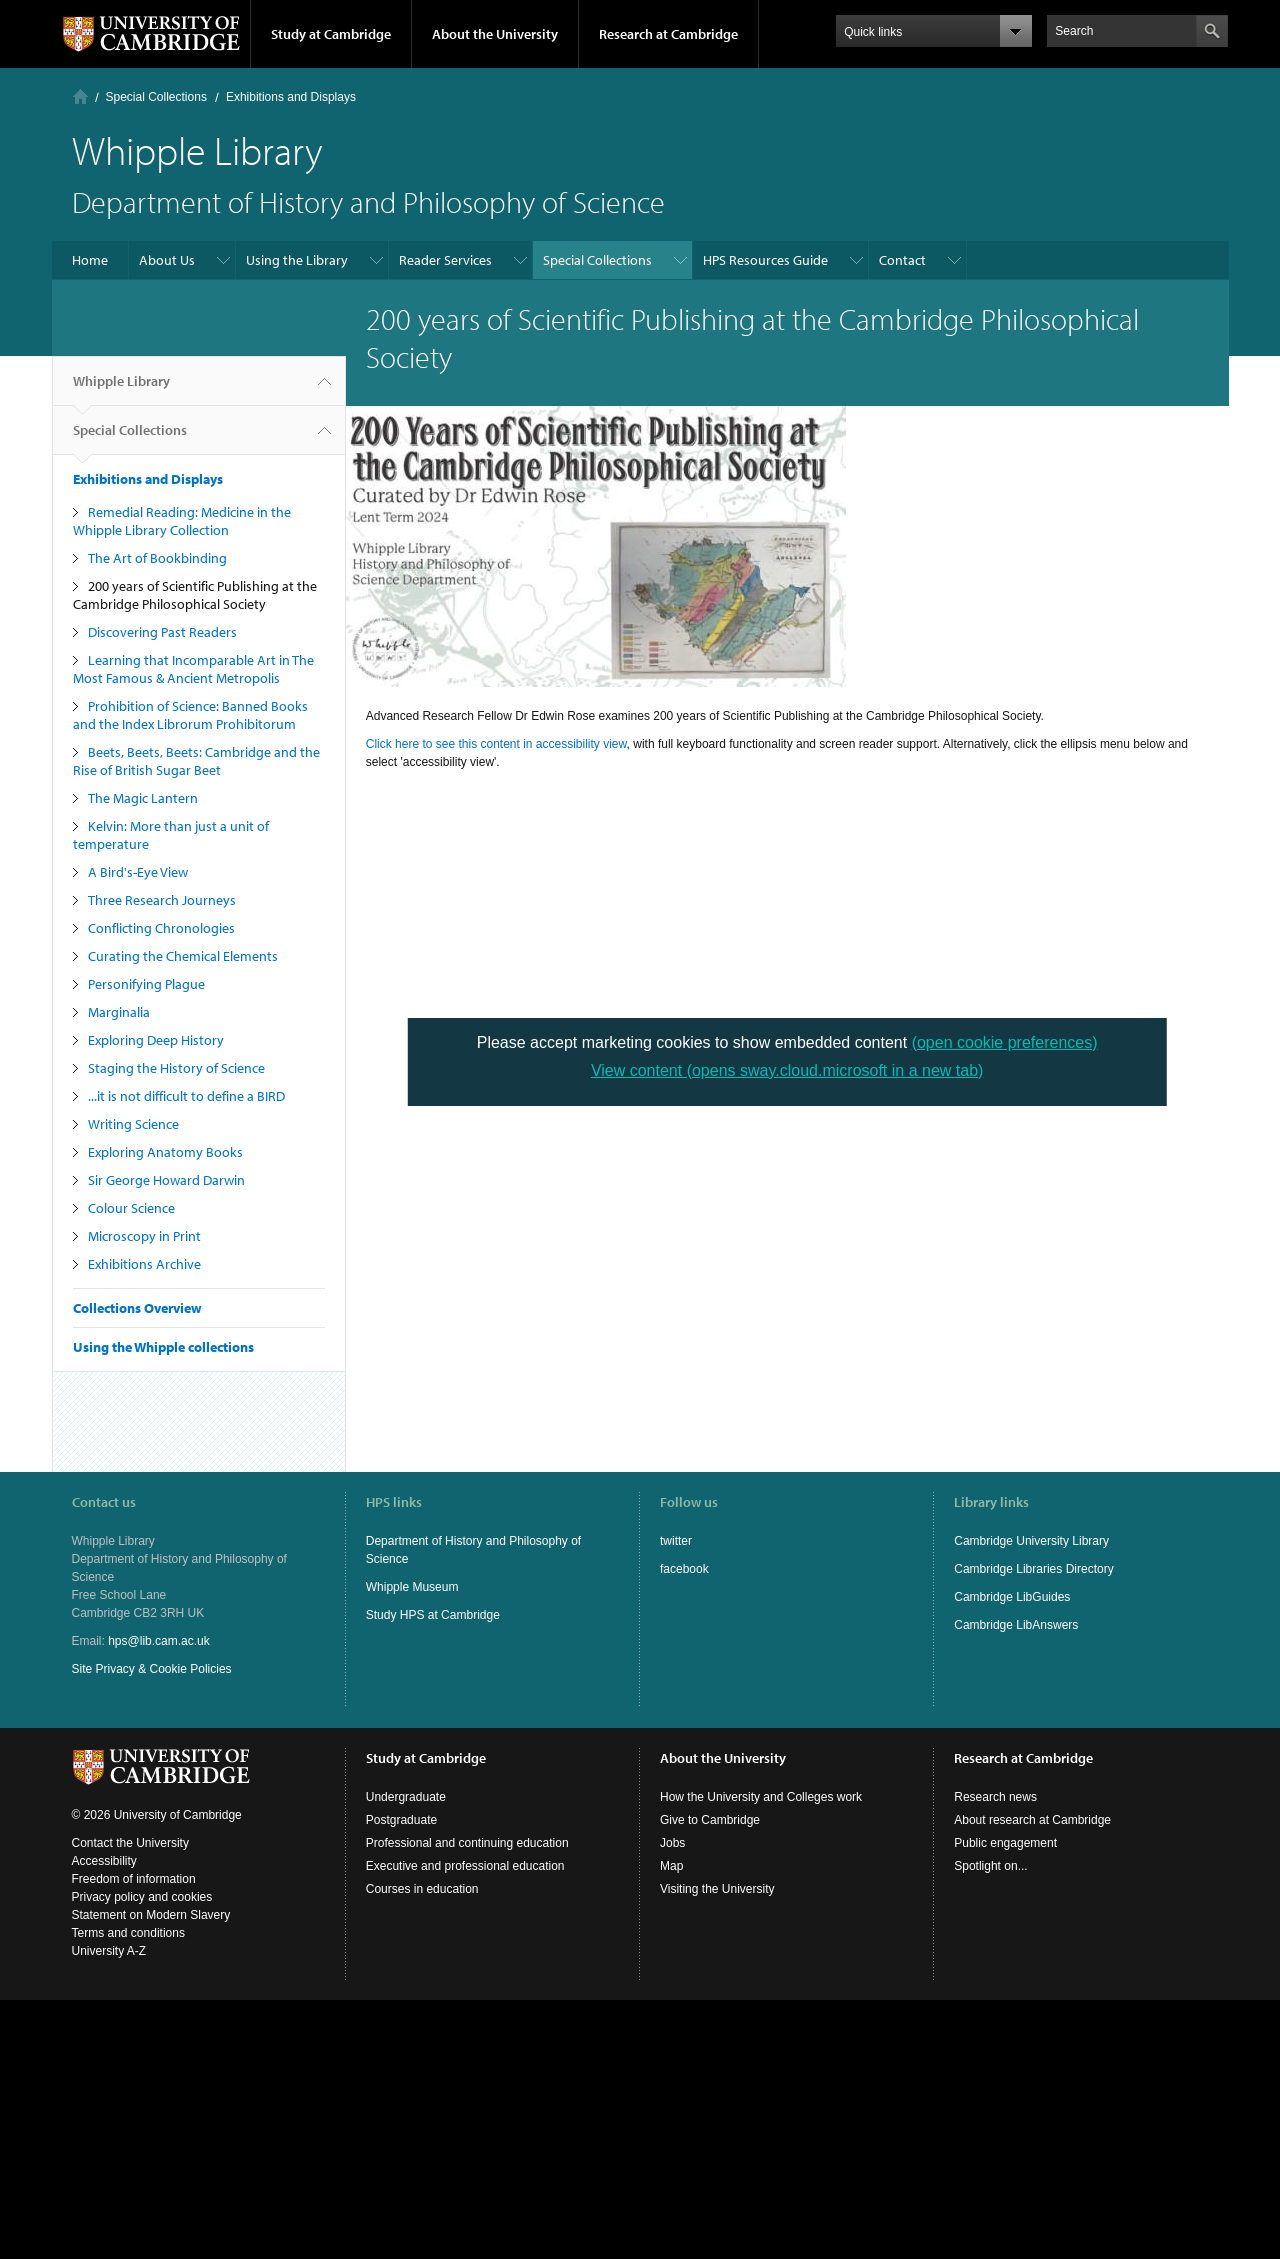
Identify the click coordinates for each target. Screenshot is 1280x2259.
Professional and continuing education (467, 1843)
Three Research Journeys (162, 900)
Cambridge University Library (1031, 1541)
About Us (167, 260)
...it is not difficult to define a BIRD (186, 1096)
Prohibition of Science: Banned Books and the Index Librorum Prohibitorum (190, 715)
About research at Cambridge (1032, 1820)
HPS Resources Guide (765, 260)
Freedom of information (134, 1879)
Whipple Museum (412, 1587)
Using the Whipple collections (163, 1347)
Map (671, 1866)
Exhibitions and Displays (291, 97)
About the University (495, 34)
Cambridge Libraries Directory (1033, 1569)
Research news (995, 1797)
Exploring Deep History (156, 1040)
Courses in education (422, 1889)
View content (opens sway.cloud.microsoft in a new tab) (787, 1070)
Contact (902, 260)
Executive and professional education (465, 1866)
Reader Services (445, 260)
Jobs (672, 1843)
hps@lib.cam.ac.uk (159, 1641)
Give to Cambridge (710, 1820)
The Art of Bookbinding (157, 558)
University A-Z (109, 1951)
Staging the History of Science (176, 1068)
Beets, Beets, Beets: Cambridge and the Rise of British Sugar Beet (196, 761)
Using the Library (297, 260)
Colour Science (131, 1208)
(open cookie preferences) (1005, 1042)
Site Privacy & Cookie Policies (152, 1669)
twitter (676, 1541)
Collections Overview (137, 1308)
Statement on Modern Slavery (151, 1915)
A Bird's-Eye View (138, 872)
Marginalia (119, 1012)
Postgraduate (401, 1820)
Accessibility (104, 1861)
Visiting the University (717, 1889)
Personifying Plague (146, 984)
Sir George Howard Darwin (166, 1180)
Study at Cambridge (331, 34)
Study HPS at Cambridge (433, 1615)
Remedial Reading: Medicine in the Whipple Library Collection (182, 521)
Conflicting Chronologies (161, 928)
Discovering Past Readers (162, 632)
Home (80, 96)
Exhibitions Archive (144, 1264)
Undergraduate (406, 1797)
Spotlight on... (990, 1866)
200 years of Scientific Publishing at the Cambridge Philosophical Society (195, 595)
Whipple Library (121, 389)
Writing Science (133, 1124)
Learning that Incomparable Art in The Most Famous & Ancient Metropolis (193, 669)
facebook (684, 1569)
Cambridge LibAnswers (1016, 1625)
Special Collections (156, 97)
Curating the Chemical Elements (183, 956)
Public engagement (1005, 1843)
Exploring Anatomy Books (165, 1152)
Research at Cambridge (668, 34)
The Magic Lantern (143, 798)
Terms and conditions (128, 1933)
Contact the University (130, 1843)
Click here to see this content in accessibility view (496, 744)
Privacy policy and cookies (142, 1897)
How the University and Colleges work (761, 1797)
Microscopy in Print (144, 1236)
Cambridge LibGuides (1012, 1597)
